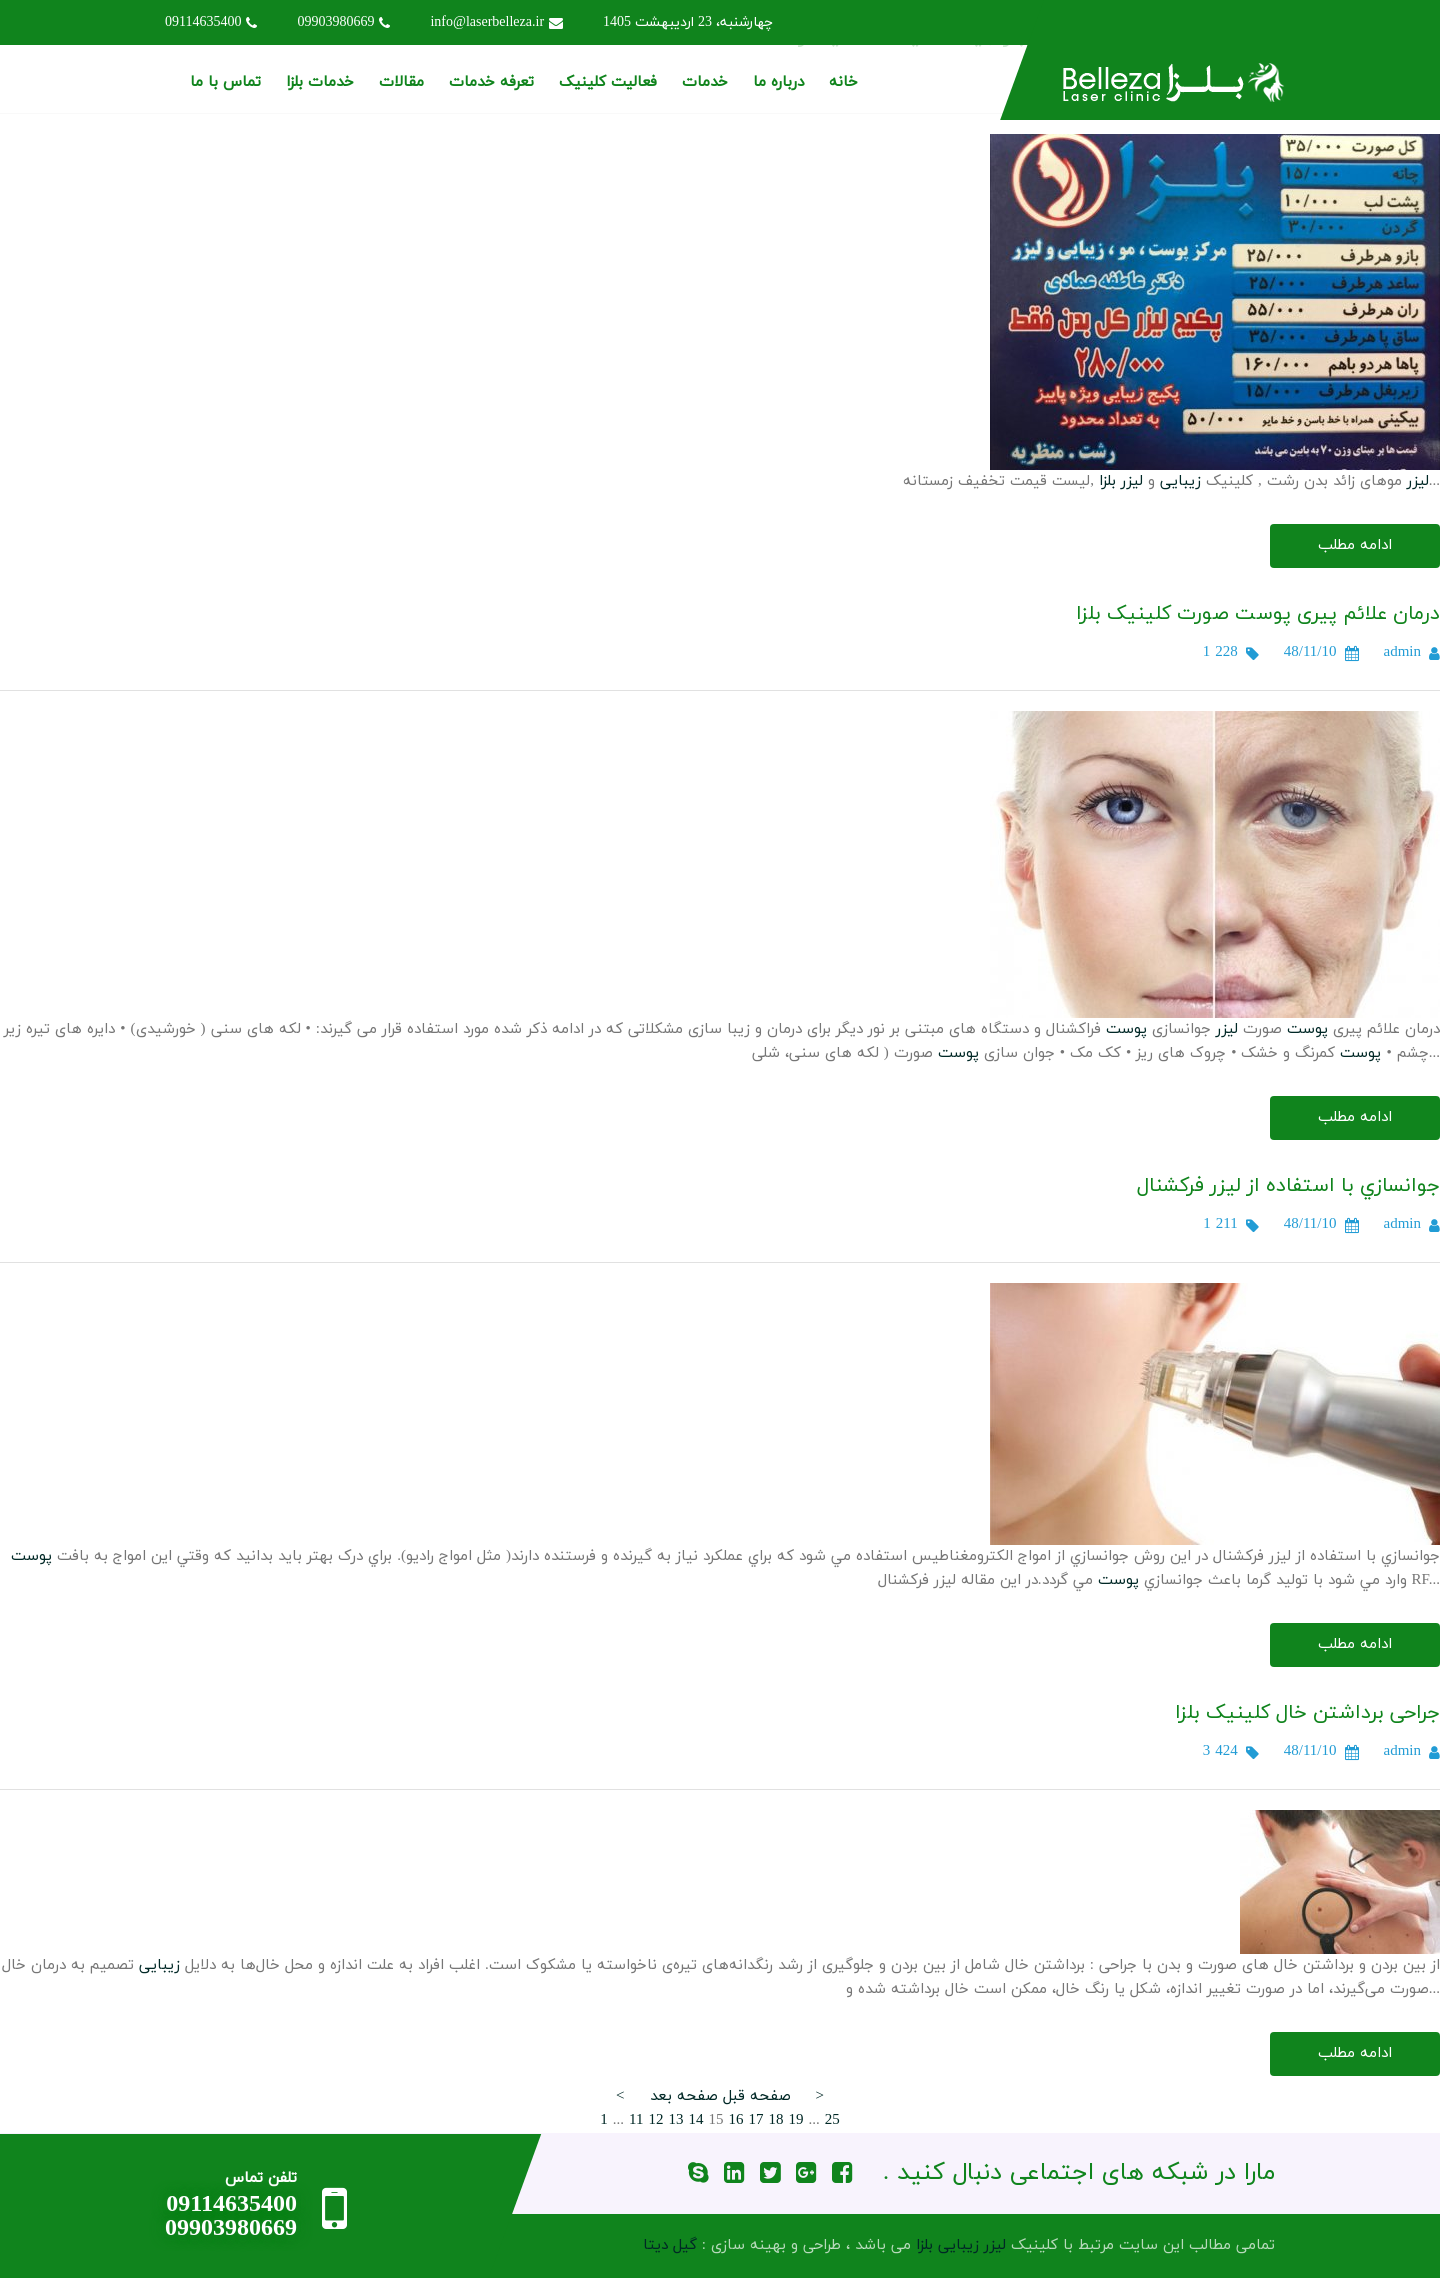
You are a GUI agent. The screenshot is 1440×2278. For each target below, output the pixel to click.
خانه (843, 82)
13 (675, 2120)
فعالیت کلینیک (608, 82)
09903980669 (343, 22)
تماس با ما (225, 82)
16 (735, 2120)
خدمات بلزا (320, 82)
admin (1403, 652)
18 (775, 2120)
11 (636, 2120)
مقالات (401, 82)
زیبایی (1180, 481)
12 (655, 2120)
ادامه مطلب (1355, 545)
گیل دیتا (670, 2245)
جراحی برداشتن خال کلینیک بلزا (1307, 1713)
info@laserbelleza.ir (496, 22)
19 (795, 2120)
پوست (1307, 1029)
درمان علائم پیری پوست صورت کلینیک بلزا (1258, 614)
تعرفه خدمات (491, 82)
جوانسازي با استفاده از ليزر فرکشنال (1288, 1186)
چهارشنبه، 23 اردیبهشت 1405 (688, 22)
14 (695, 2120)
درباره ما (778, 82)
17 (755, 2120)
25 (832, 2120)
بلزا (1107, 481)
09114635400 (211, 22)
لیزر (1418, 481)
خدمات (705, 82)
